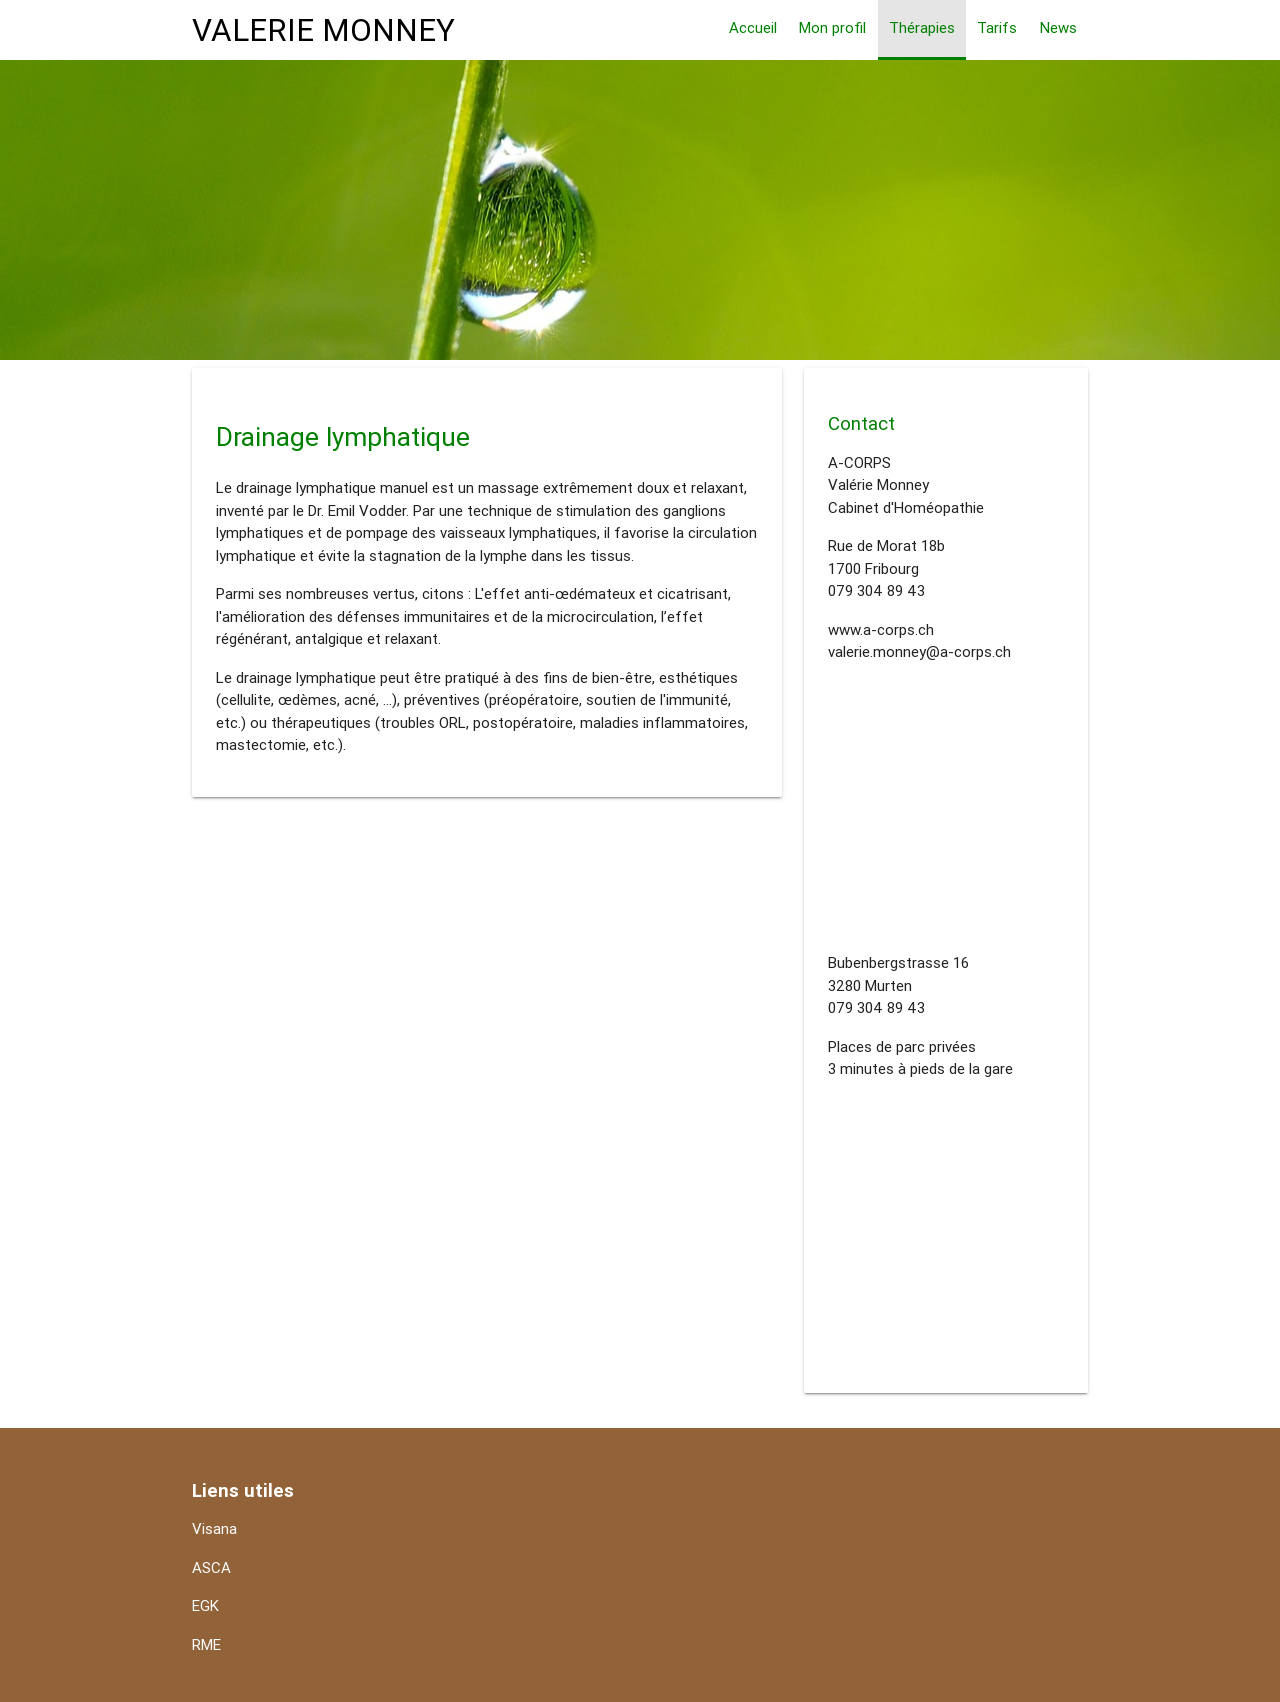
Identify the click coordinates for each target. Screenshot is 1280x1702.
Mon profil (832, 27)
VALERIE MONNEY (323, 29)
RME (206, 1644)
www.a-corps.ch (881, 629)
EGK (205, 1605)
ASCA (211, 1567)
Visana (214, 1528)
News (1058, 27)
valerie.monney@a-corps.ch (919, 651)
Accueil (753, 27)
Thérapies (922, 27)
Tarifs (997, 27)
